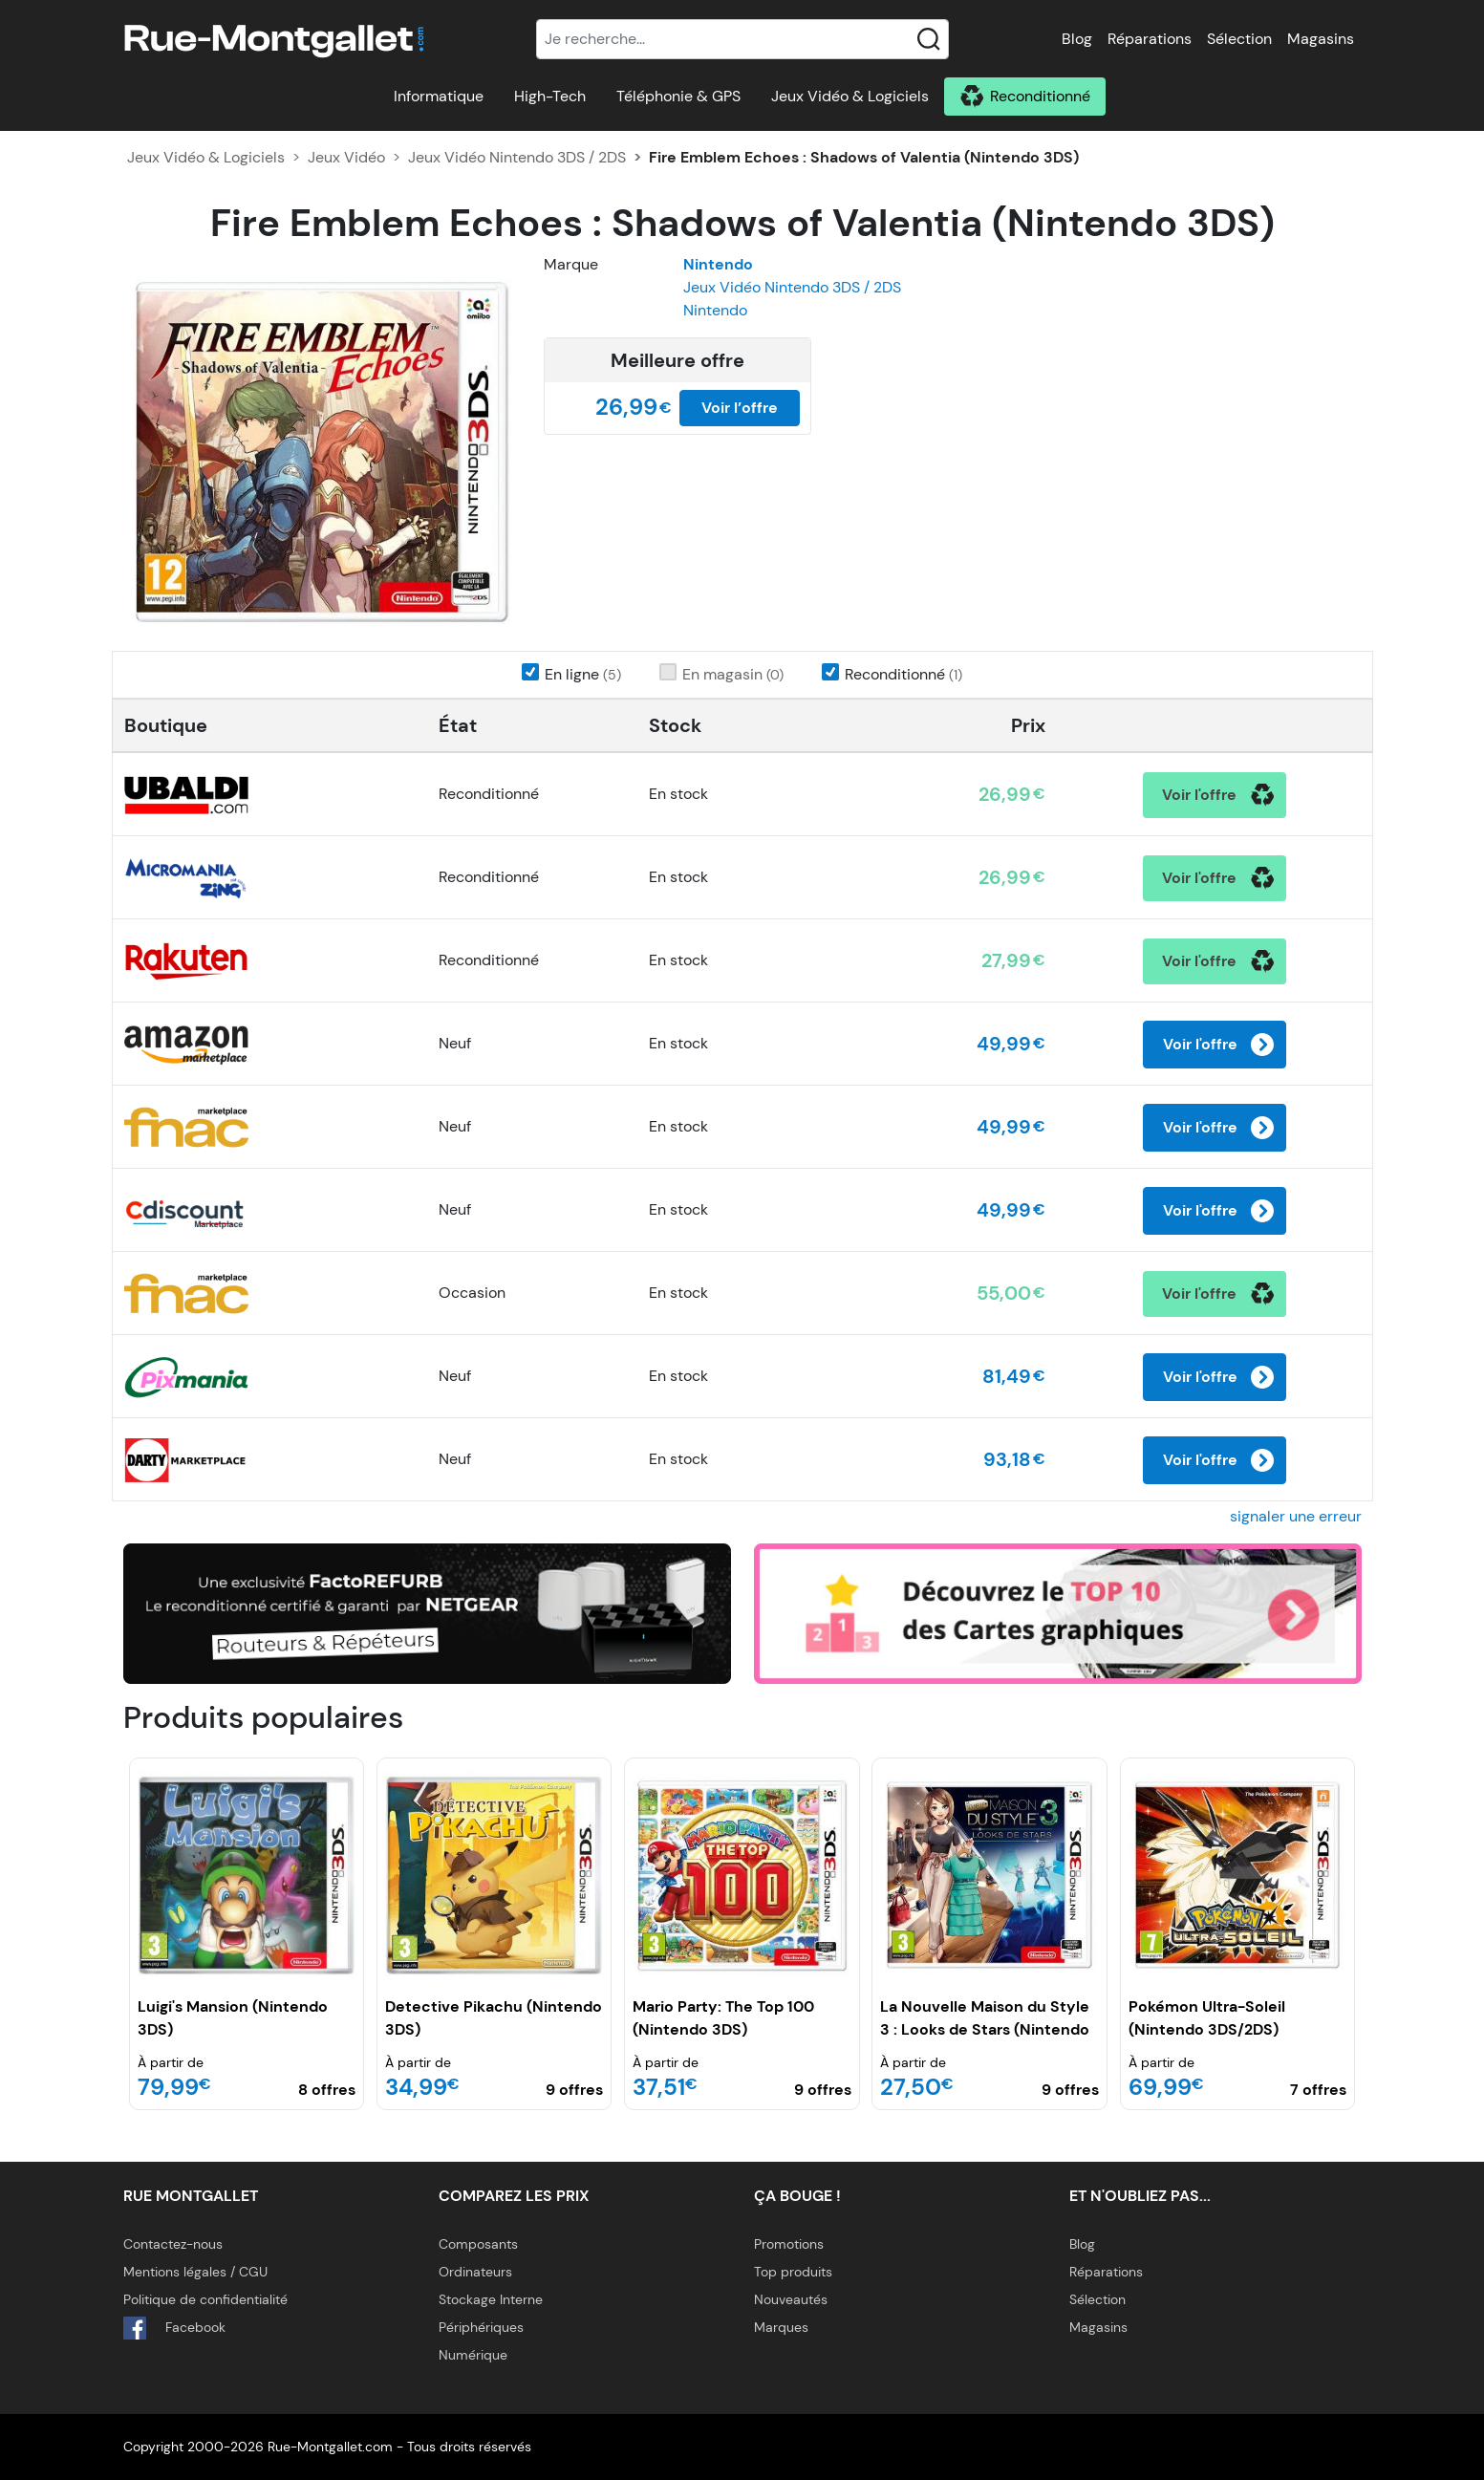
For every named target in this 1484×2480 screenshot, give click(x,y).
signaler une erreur (1296, 1516)
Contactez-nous (173, 2244)
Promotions (789, 2244)
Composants (478, 2244)
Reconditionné (1040, 96)
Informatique (439, 96)
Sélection (1239, 39)
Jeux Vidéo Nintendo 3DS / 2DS (517, 157)
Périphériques (481, 2327)
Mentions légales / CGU (195, 2271)
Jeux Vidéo (346, 157)
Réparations (1150, 39)
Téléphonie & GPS (678, 96)
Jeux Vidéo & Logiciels (850, 96)
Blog (1077, 39)
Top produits (793, 2271)
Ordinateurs (475, 2271)
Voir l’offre (739, 408)
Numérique (473, 2354)
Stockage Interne (491, 2299)
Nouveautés (791, 2299)
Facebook (174, 2328)
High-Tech (550, 96)
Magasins (1320, 39)
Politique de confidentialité (205, 2299)
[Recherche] (742, 39)
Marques (781, 2327)
